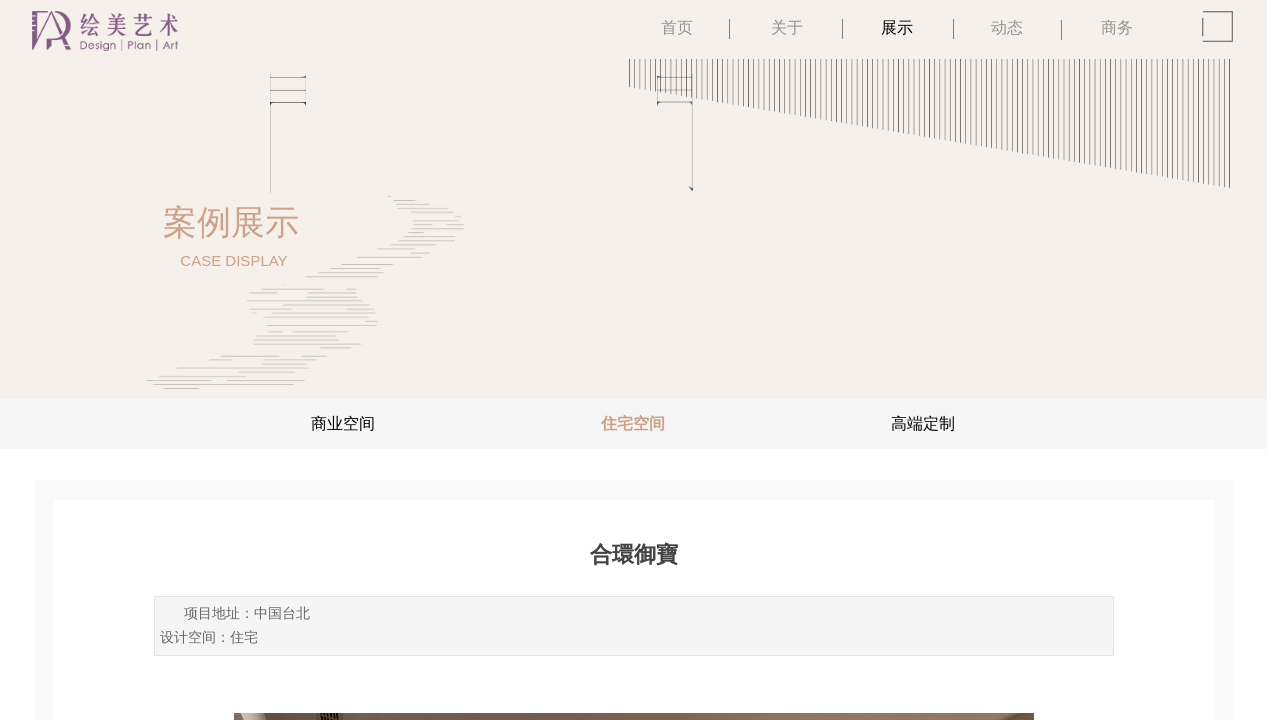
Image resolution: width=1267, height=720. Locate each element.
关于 (787, 27)
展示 (897, 27)
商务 (1117, 27)
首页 (677, 27)
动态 (1007, 27)
